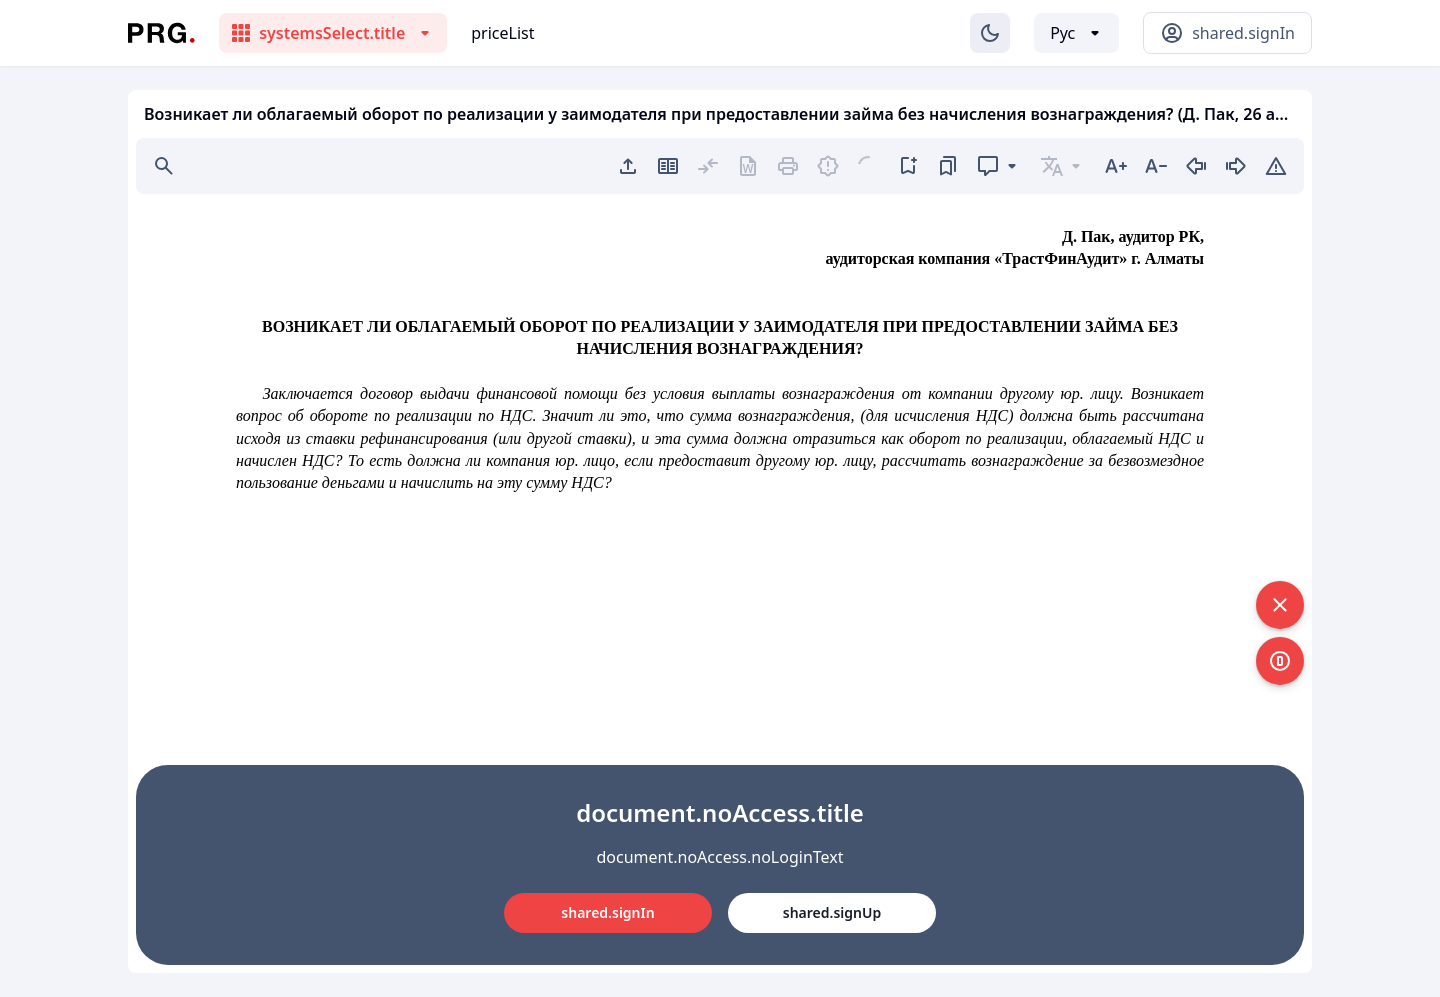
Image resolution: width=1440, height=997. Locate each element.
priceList (502, 33)
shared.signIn (607, 912)
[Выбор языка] (1076, 33)
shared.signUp (832, 912)
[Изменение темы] (990, 33)
